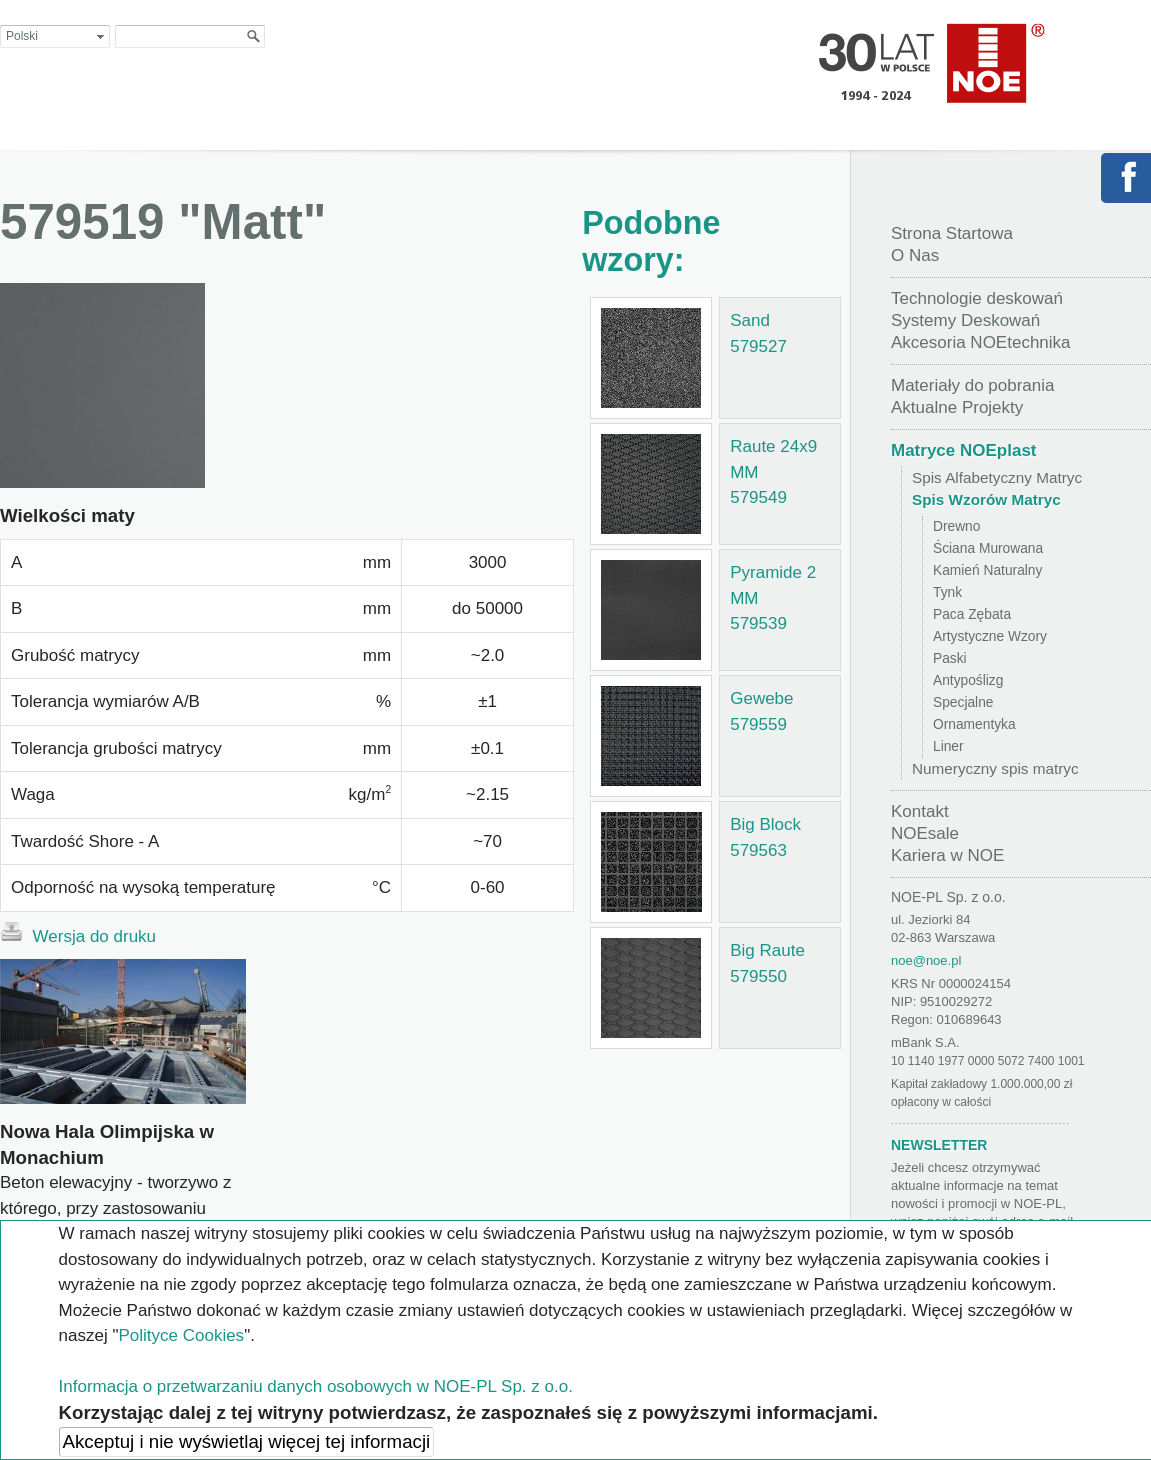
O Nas (915, 255)
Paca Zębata (972, 614)
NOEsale (925, 833)
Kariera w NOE (947, 855)
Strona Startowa (952, 233)
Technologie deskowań (977, 298)
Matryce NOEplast (964, 450)
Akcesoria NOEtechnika (981, 342)
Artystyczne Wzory (990, 636)
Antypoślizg (968, 680)
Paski (950, 658)
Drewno (956, 526)
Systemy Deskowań (965, 320)
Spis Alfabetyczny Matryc (997, 477)
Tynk (947, 592)
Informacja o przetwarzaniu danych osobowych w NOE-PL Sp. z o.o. (316, 1386)
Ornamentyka (974, 724)
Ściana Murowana (988, 548)
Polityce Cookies (181, 1335)
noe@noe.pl (926, 960)
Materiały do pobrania (972, 385)
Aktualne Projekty (957, 407)
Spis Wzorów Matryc (986, 499)
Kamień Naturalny (987, 570)
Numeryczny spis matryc (995, 768)
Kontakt (920, 811)
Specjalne (963, 702)
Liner (948, 746)
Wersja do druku (78, 934)
